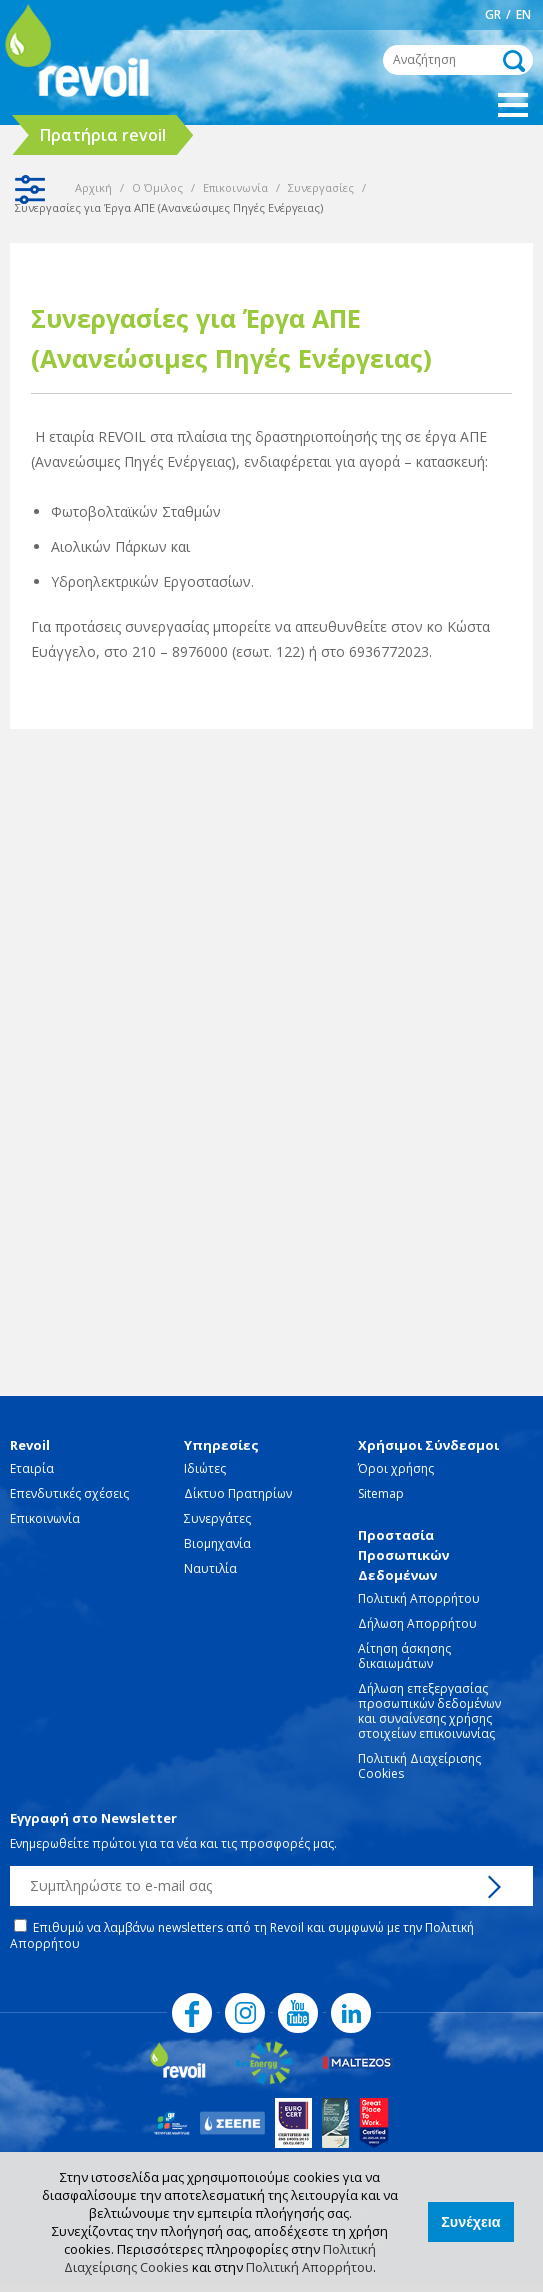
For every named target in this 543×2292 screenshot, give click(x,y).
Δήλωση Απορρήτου (417, 1623)
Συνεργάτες (217, 1518)
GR (493, 14)
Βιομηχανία (217, 1543)
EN (523, 14)
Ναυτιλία (210, 1568)
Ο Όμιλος (157, 187)
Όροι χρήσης (396, 1468)
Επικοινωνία (235, 187)
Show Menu (513, 105)
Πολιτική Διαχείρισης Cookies (419, 1766)
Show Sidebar (30, 189)
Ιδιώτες (205, 1468)
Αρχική (93, 187)
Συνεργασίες (321, 187)
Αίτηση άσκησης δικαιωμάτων (404, 1656)
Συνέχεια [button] (470, 2222)
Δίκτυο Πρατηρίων (238, 1493)
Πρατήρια (103, 135)
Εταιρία (32, 1468)
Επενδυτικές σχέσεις (69, 1493)
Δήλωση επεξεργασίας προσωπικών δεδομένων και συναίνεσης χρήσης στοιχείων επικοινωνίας (429, 1711)
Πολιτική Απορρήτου (309, 2267)
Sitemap (381, 1493)
